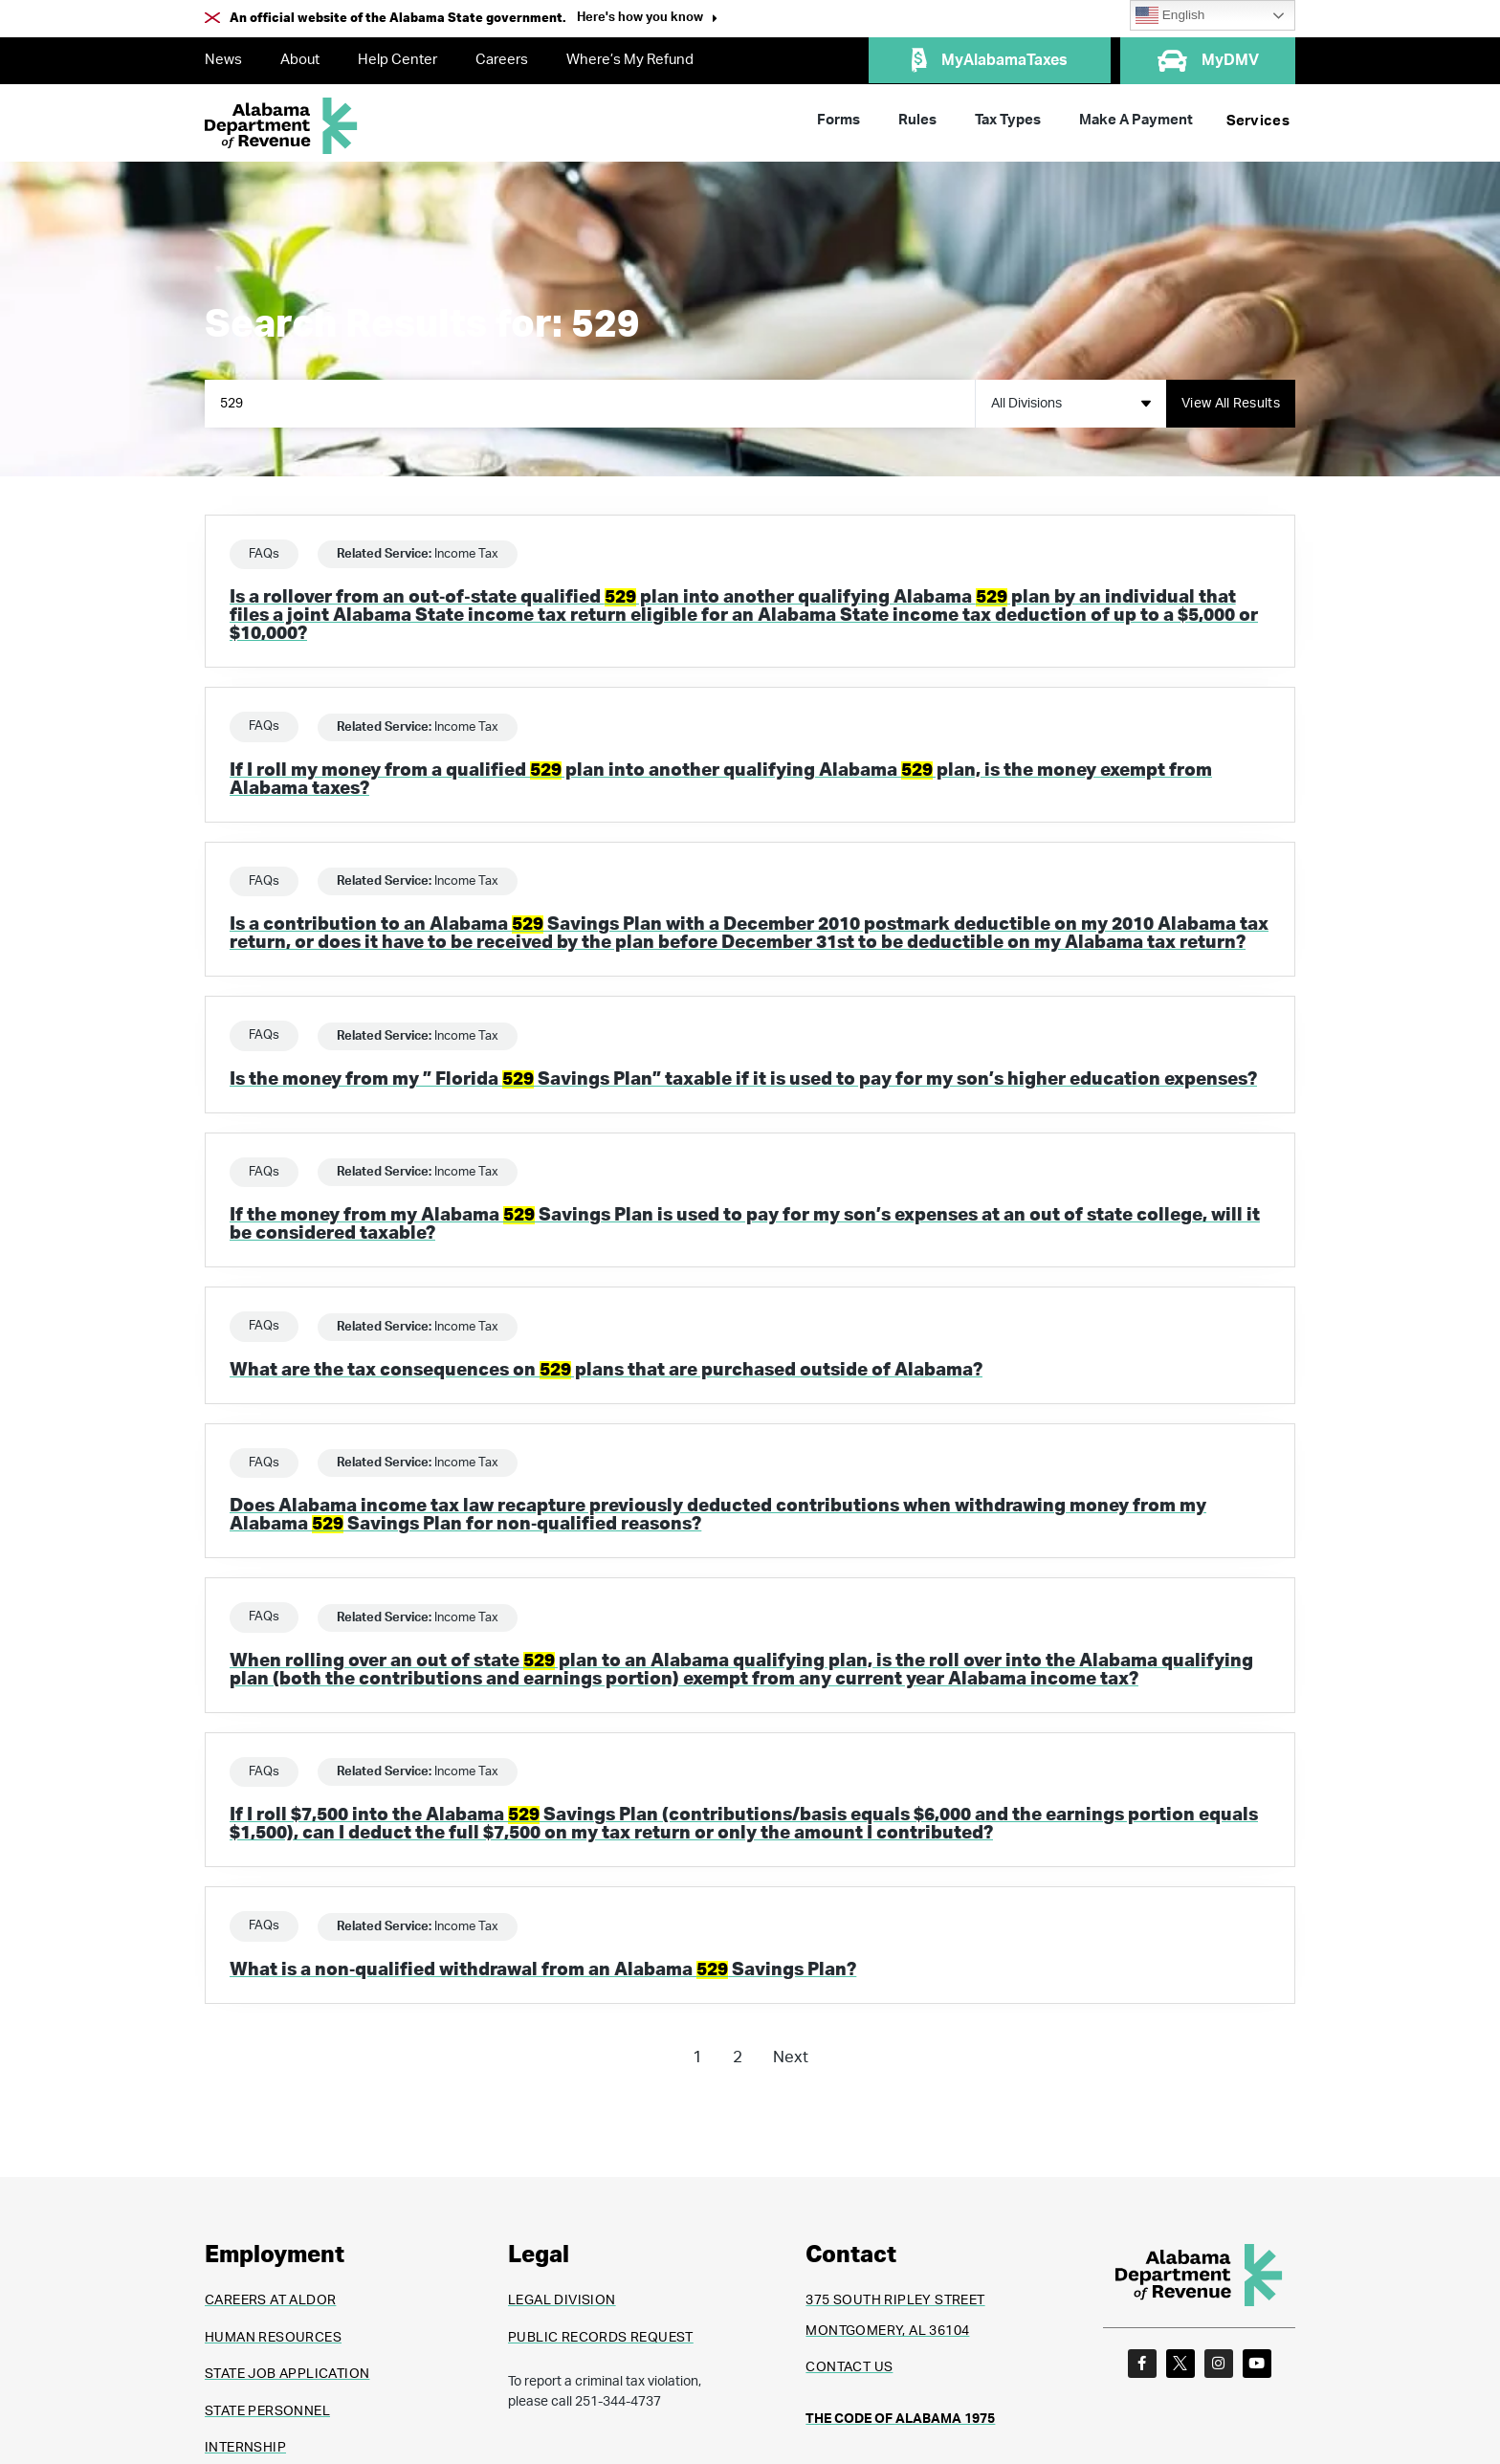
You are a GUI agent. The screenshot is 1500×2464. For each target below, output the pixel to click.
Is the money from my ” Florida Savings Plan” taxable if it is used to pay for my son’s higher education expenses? (743, 1079)
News (223, 60)
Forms (838, 120)
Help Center (397, 60)
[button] (647, 19)
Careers (501, 60)
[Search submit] (1230, 404)
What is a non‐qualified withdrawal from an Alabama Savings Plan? (543, 1970)
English (1170, 15)
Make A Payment (1136, 120)
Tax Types (1008, 120)
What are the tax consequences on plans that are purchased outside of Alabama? (606, 1370)
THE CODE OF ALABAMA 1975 (900, 2419)
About (300, 60)
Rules (917, 120)
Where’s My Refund (630, 60)
